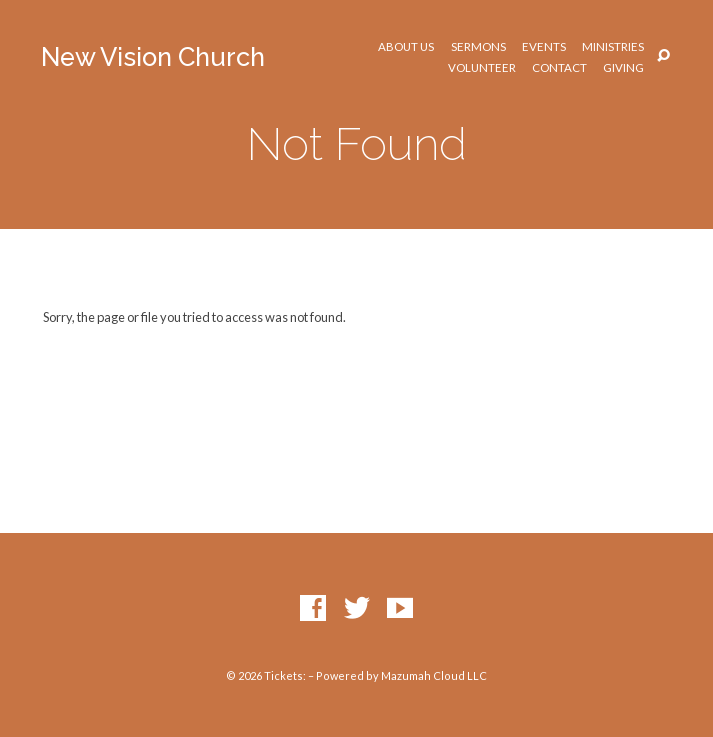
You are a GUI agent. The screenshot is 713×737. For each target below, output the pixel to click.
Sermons (478, 47)
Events (544, 47)
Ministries (613, 47)
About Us (406, 47)
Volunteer (482, 68)
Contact (559, 68)
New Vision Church (153, 57)
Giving (623, 68)
